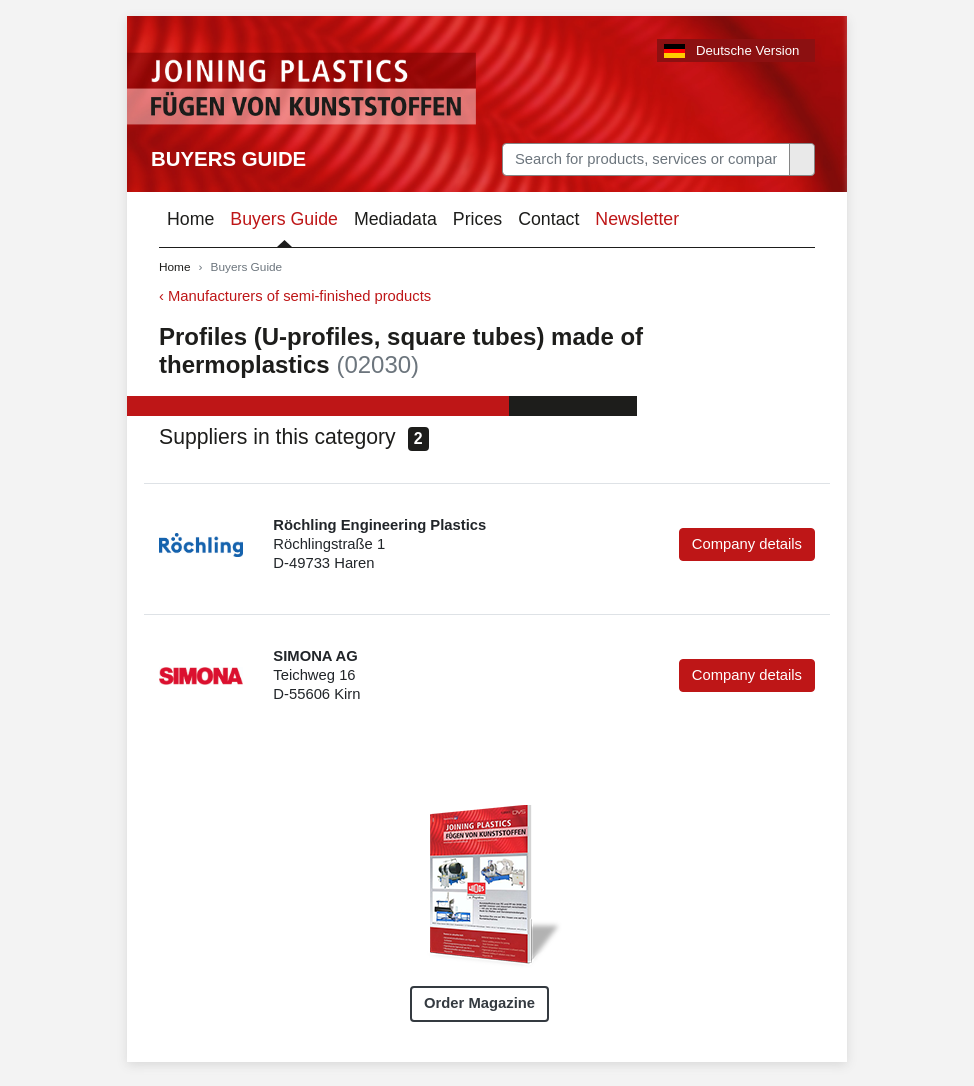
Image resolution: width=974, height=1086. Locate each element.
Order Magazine (479, 1003)
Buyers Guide (228, 159)
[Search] (646, 159)
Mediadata (395, 219)
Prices (477, 219)
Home (190, 219)
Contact (548, 219)
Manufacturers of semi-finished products (299, 296)
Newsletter (637, 219)
